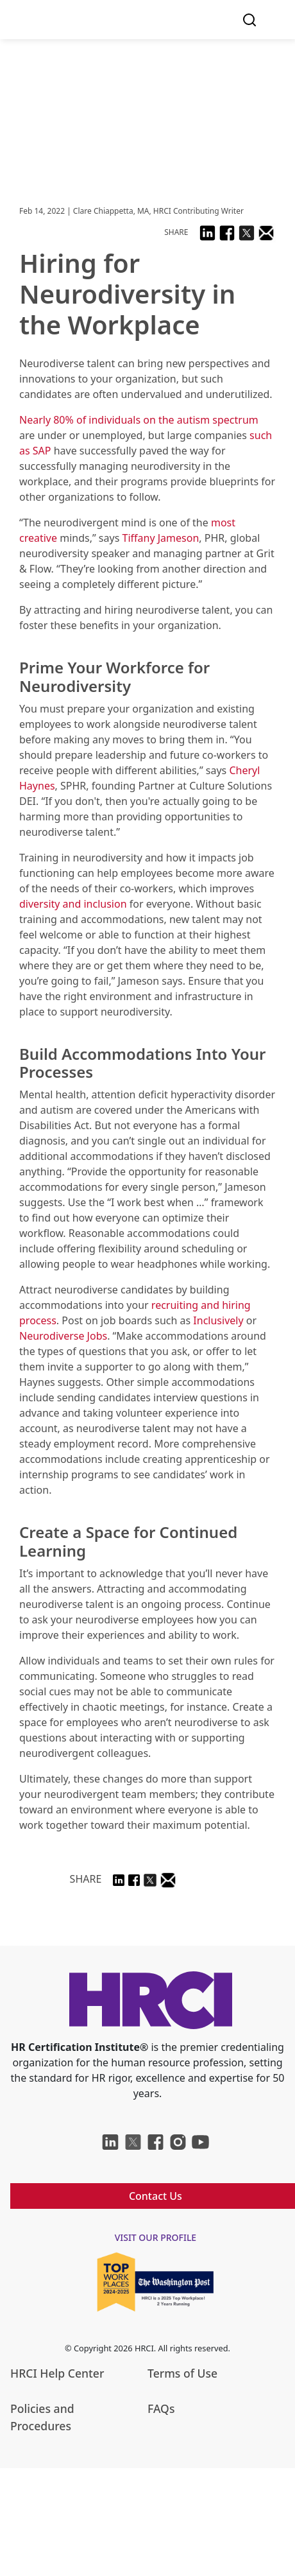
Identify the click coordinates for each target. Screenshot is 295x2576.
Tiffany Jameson (160, 538)
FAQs (161, 2408)
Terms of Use (182, 2373)
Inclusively (218, 1320)
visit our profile (156, 2237)
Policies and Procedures (42, 2417)
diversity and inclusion (73, 904)
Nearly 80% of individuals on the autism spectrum (138, 420)
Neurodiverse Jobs (63, 1336)
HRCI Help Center (57, 2373)
